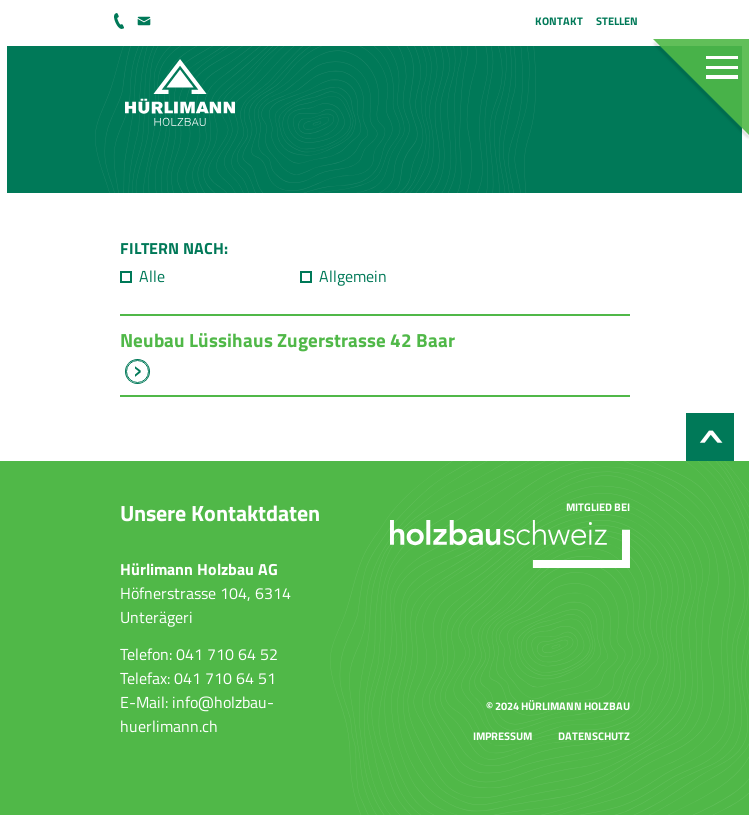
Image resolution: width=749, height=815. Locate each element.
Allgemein (353, 276)
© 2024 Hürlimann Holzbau (558, 705)
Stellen (617, 20)
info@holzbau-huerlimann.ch (146, 21)
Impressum (502, 735)
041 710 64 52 (121, 21)
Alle (152, 276)
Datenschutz (594, 735)
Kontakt (559, 20)
